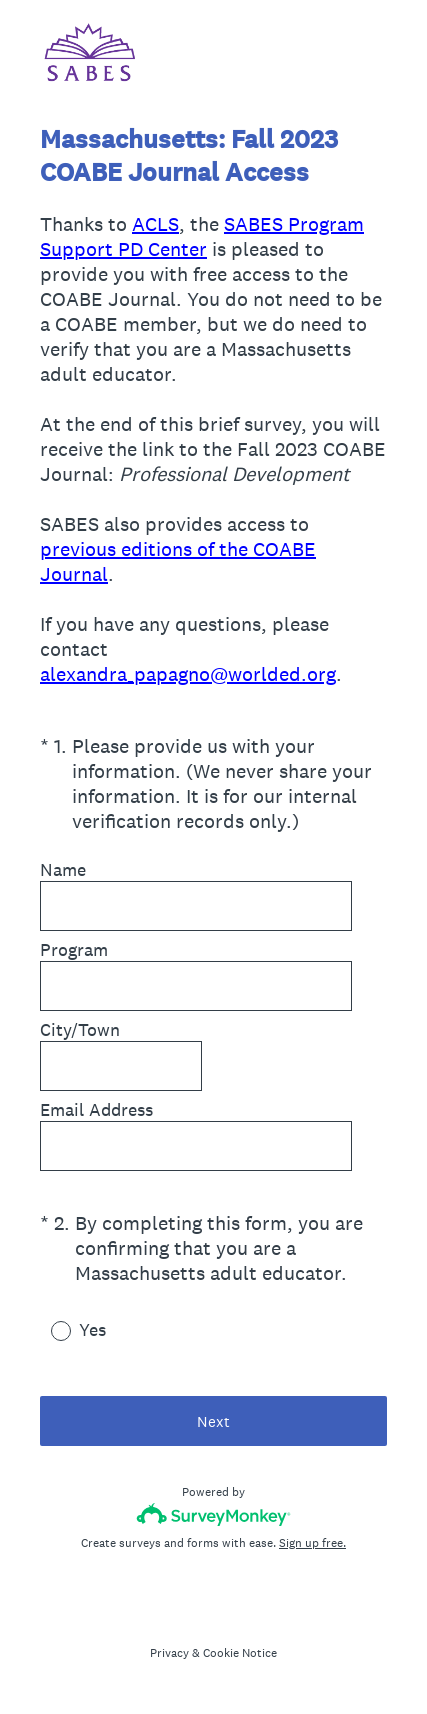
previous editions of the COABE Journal (178, 561)
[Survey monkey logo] (213, 1514)
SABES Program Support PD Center (202, 236)
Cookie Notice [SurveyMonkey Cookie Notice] (240, 1653)
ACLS (155, 224)
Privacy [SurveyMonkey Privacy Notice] (169, 1653)
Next (213, 1421)
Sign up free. (312, 1543)
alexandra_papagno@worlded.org (188, 674)
